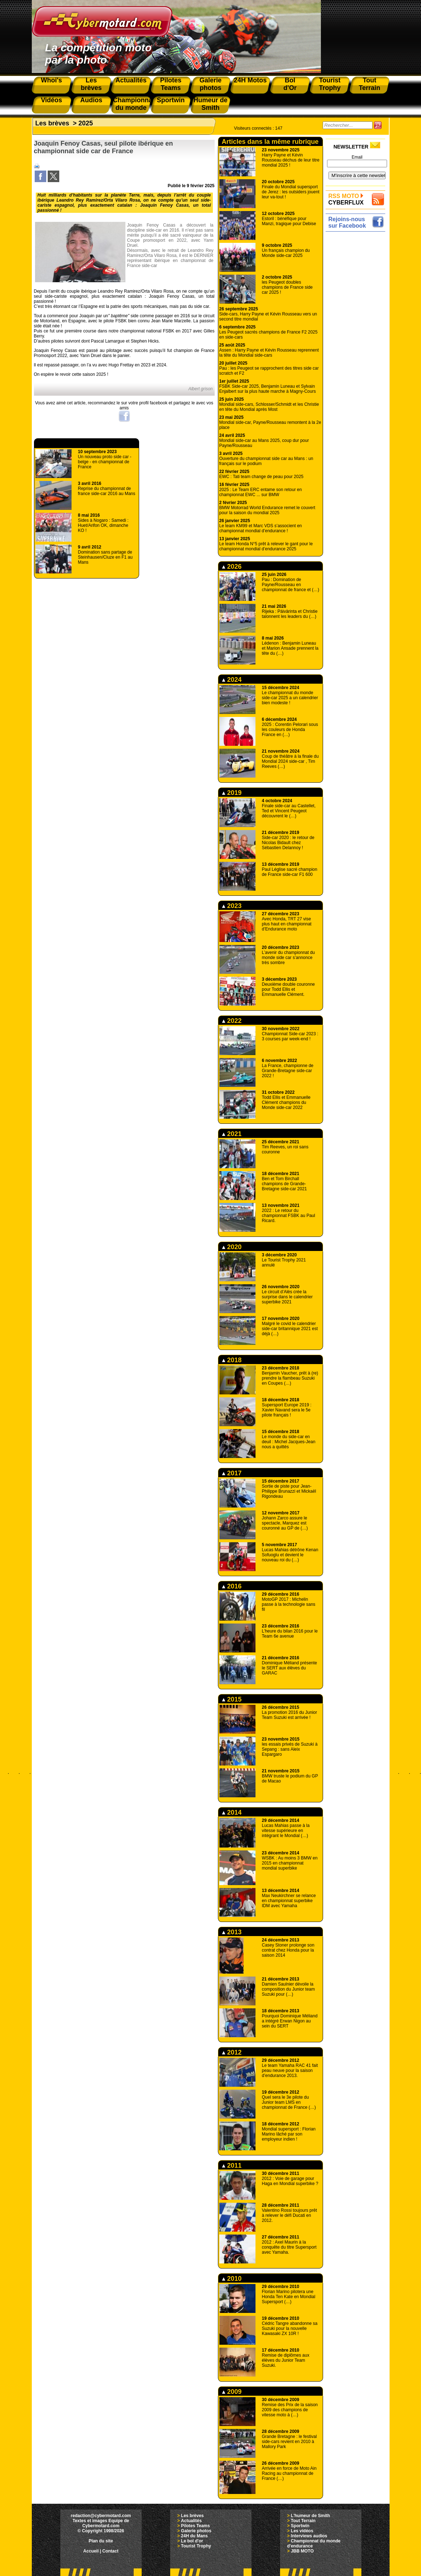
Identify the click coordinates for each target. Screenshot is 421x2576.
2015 (232, 1699)
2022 (232, 1020)
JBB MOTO (302, 2551)
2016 (232, 1586)
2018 (232, 1360)
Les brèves (52, 123)
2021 (232, 1134)
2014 (232, 1812)
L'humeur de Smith (310, 2515)
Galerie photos (196, 2530)
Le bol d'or (192, 2540)
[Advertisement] (357, 342)
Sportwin (300, 2525)
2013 (232, 1932)
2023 (232, 905)
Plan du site (101, 2540)
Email (357, 157)
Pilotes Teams (195, 2525)
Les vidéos (302, 2530)
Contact (110, 2551)
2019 (232, 792)
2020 (232, 1247)
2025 (85, 123)
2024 (232, 679)
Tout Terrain (303, 2520)
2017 (232, 1473)
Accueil (91, 2551)
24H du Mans (194, 2535)
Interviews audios (309, 2535)
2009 (232, 2391)
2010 (232, 2278)
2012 (232, 2052)
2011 (232, 2165)
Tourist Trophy (196, 2546)
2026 (232, 566)
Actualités (191, 2520)
